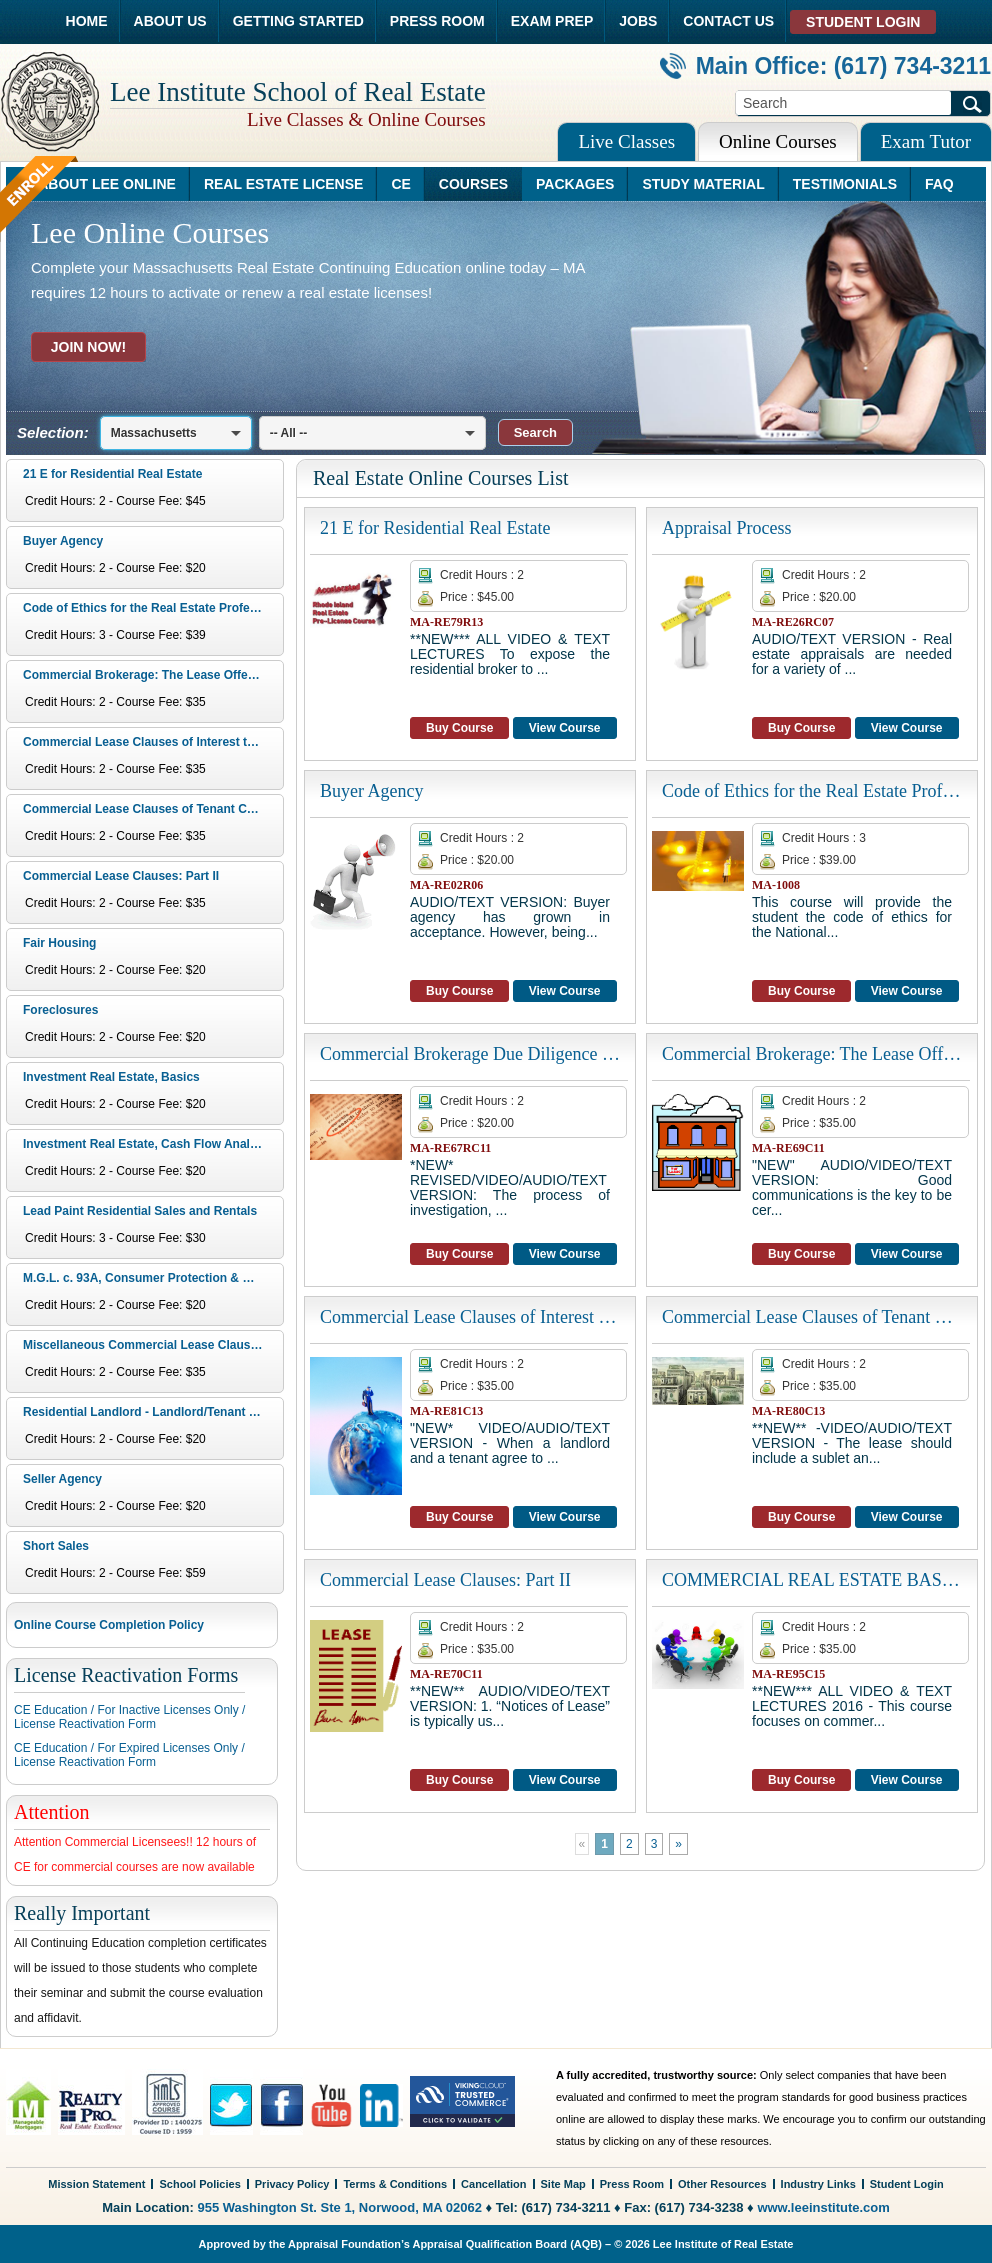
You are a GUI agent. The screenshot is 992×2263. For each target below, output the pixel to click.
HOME (87, 21)
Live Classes (626, 141)
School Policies (199, 2184)
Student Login (907, 2184)
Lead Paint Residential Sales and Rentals (140, 1211)
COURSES (473, 184)
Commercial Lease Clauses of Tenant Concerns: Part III (151, 809)
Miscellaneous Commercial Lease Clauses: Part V (151, 1345)
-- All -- (289, 433)
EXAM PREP (552, 21)
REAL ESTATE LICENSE (283, 184)
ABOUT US (170, 21)
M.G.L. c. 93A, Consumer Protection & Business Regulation (151, 1278)
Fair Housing (59, 943)
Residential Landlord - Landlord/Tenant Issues (151, 1412)
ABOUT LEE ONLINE (107, 184)
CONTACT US (728, 21)
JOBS (638, 21)
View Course (565, 728)
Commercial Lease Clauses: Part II (121, 876)
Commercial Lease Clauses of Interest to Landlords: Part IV (151, 742)
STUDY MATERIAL (703, 184)
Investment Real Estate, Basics (111, 1077)
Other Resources (722, 2184)
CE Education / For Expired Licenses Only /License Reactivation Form (129, 1755)
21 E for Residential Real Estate (112, 474)
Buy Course (459, 728)
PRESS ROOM (437, 21)
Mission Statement (96, 2184)
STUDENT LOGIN (863, 22)
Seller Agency (62, 1479)
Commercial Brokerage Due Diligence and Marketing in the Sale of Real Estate (470, 1054)
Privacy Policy (292, 2184)
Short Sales (56, 1546)
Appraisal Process (726, 528)
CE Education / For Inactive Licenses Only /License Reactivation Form (129, 1717)
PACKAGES (575, 184)
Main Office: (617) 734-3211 (825, 66)
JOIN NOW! (88, 347)
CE (400, 184)
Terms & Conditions (395, 2184)
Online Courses (778, 141)
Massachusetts (154, 433)
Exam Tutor (926, 141)
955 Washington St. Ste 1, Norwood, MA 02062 (340, 2207)
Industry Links (818, 2184)
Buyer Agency (63, 541)
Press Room (632, 2184)
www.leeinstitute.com (823, 2207)
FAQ (939, 184)
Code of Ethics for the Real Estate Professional (151, 608)
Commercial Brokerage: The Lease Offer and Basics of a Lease (151, 675)
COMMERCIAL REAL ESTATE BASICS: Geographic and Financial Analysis (812, 1580)
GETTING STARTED (298, 21)
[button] (535, 432)
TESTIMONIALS (845, 184)
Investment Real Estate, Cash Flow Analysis (148, 1144)
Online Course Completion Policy (109, 1625)
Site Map (563, 2184)
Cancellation (493, 2184)
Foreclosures (60, 1010)
